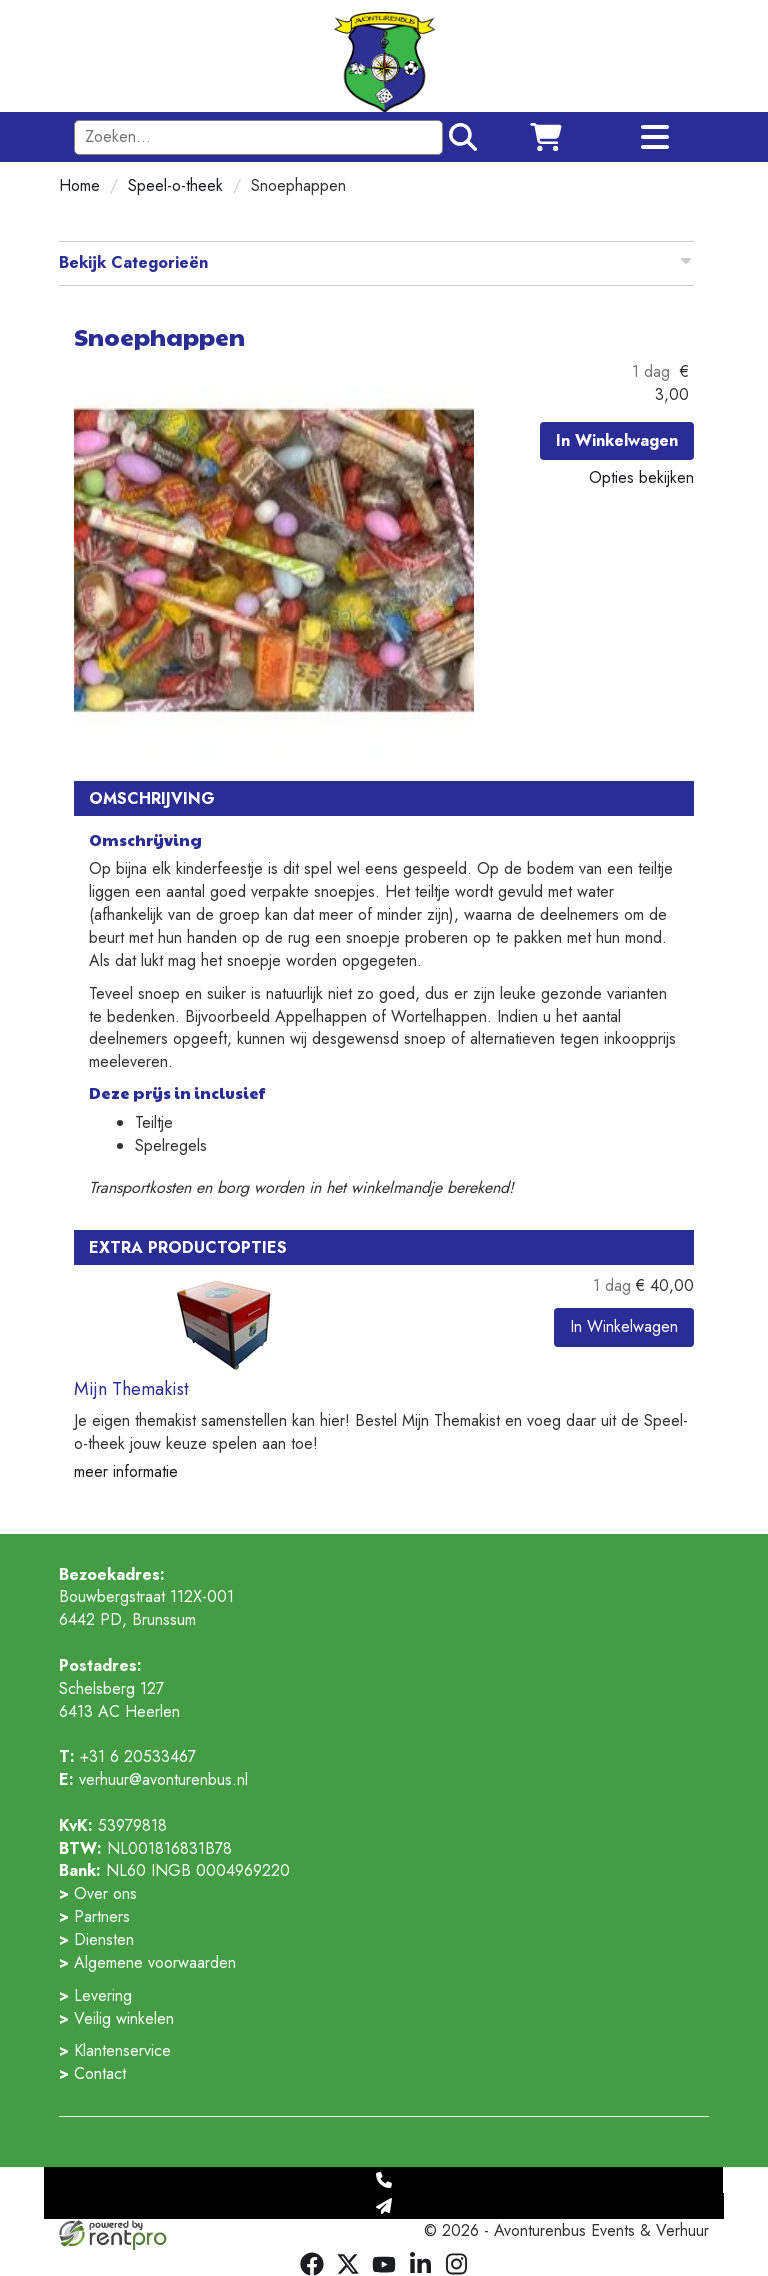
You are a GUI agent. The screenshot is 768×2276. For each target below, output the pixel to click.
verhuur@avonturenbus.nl (153, 1779)
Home (79, 185)
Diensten (104, 1939)
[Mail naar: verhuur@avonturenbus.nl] (384, 2206)
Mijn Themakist (131, 1389)
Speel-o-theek (175, 185)
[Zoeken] (460, 137)
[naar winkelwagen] (384, 54)
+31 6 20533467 (127, 1756)
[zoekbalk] (258, 137)
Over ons (105, 1893)
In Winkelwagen (617, 440)
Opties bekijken (641, 477)
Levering (103, 1995)
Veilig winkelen (124, 2018)
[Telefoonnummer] (384, 2180)
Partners (102, 1916)
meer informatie (126, 1472)
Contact (100, 2073)
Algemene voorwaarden (155, 1962)
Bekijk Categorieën (376, 262)
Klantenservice (122, 2050)
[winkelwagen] (546, 137)
